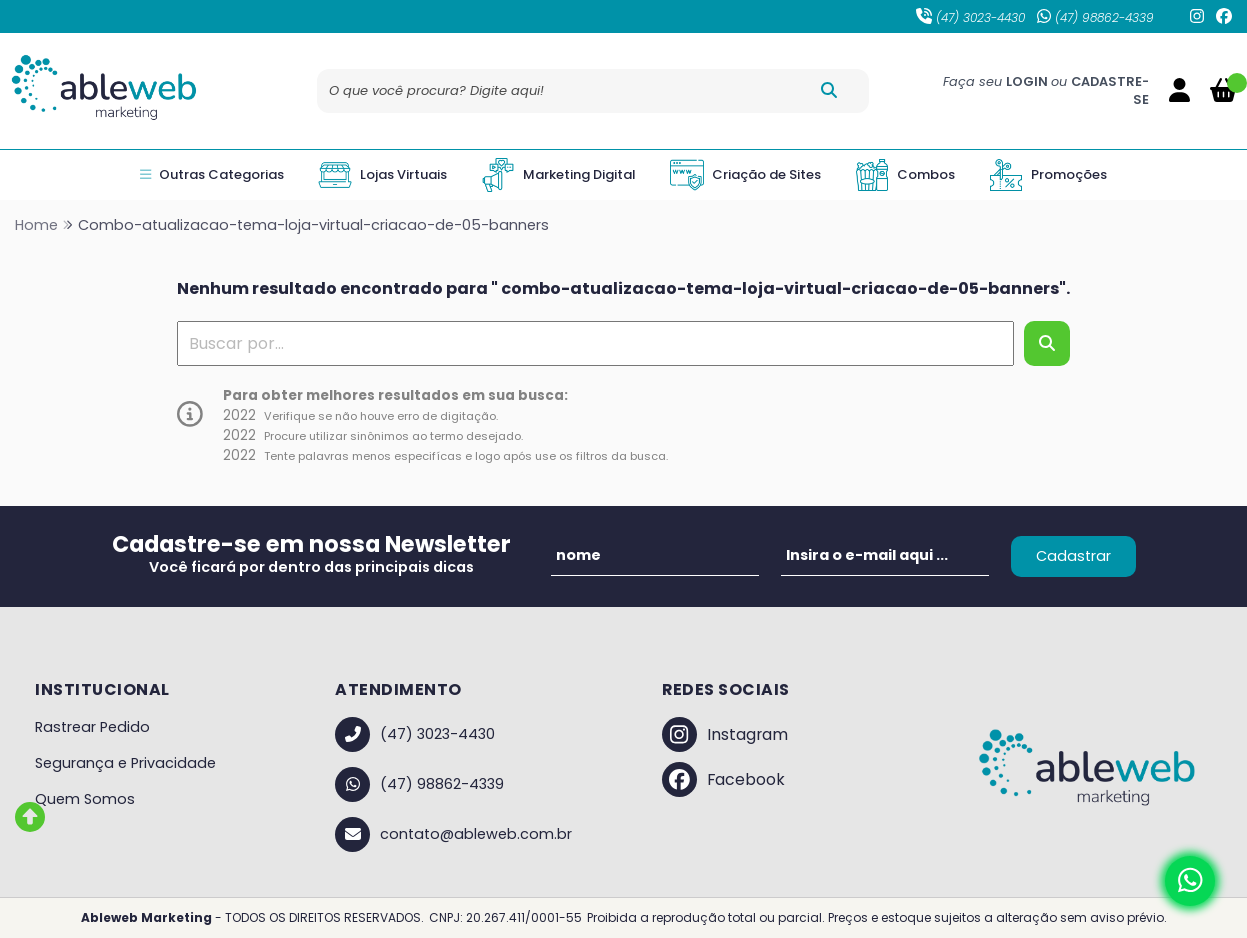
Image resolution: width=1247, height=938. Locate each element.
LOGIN (1028, 81)
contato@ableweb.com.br (453, 834)
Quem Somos (85, 799)
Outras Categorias (212, 175)
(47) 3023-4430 (970, 17)
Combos (905, 175)
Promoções (1048, 175)
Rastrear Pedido (92, 727)
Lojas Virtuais (382, 175)
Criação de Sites (745, 175)
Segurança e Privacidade (125, 763)
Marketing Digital (558, 175)
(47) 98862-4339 (1095, 17)
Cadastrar (1073, 556)
